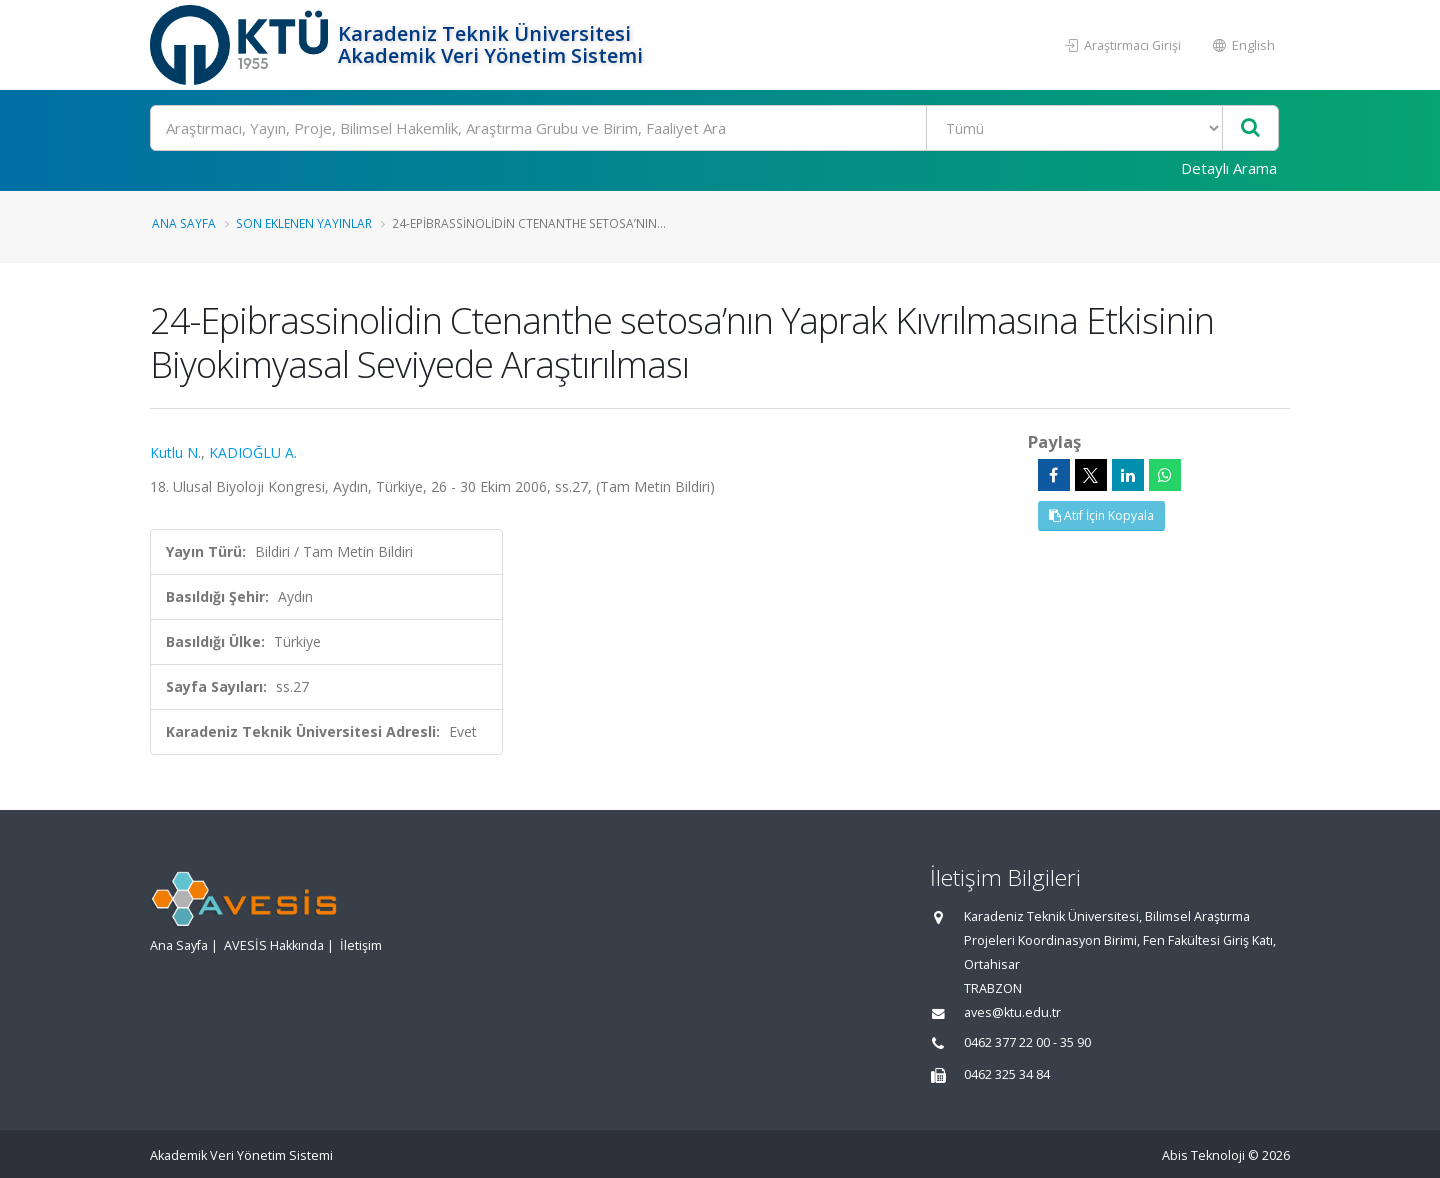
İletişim (361, 945)
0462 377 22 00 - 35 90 (1027, 1042)
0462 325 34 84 (1007, 1074)
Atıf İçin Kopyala (1101, 515)
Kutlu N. (175, 452)
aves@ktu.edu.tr (1012, 1012)
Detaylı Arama (1229, 168)
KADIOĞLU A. (253, 452)
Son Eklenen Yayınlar (304, 223)
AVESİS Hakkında (274, 945)
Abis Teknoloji (1203, 1155)
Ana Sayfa (184, 223)
